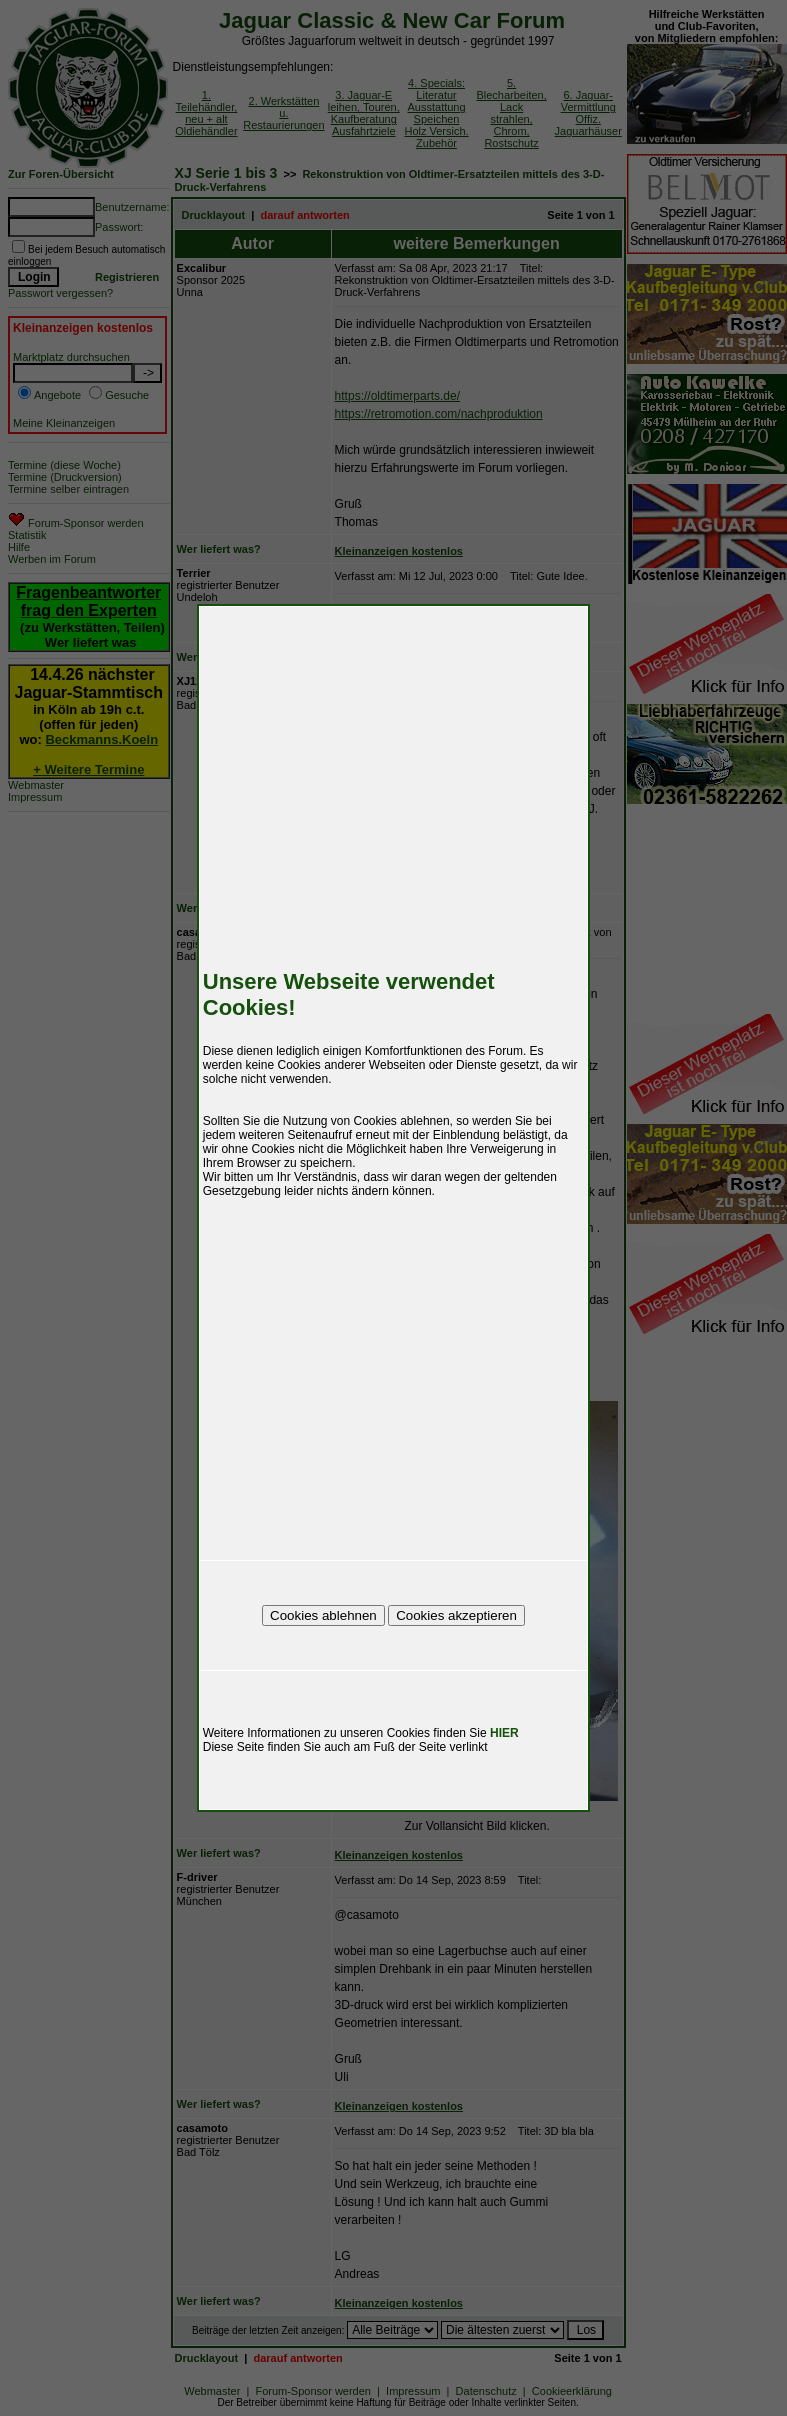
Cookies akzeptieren (456, 1615)
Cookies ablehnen (323, 1615)
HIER (504, 1733)
